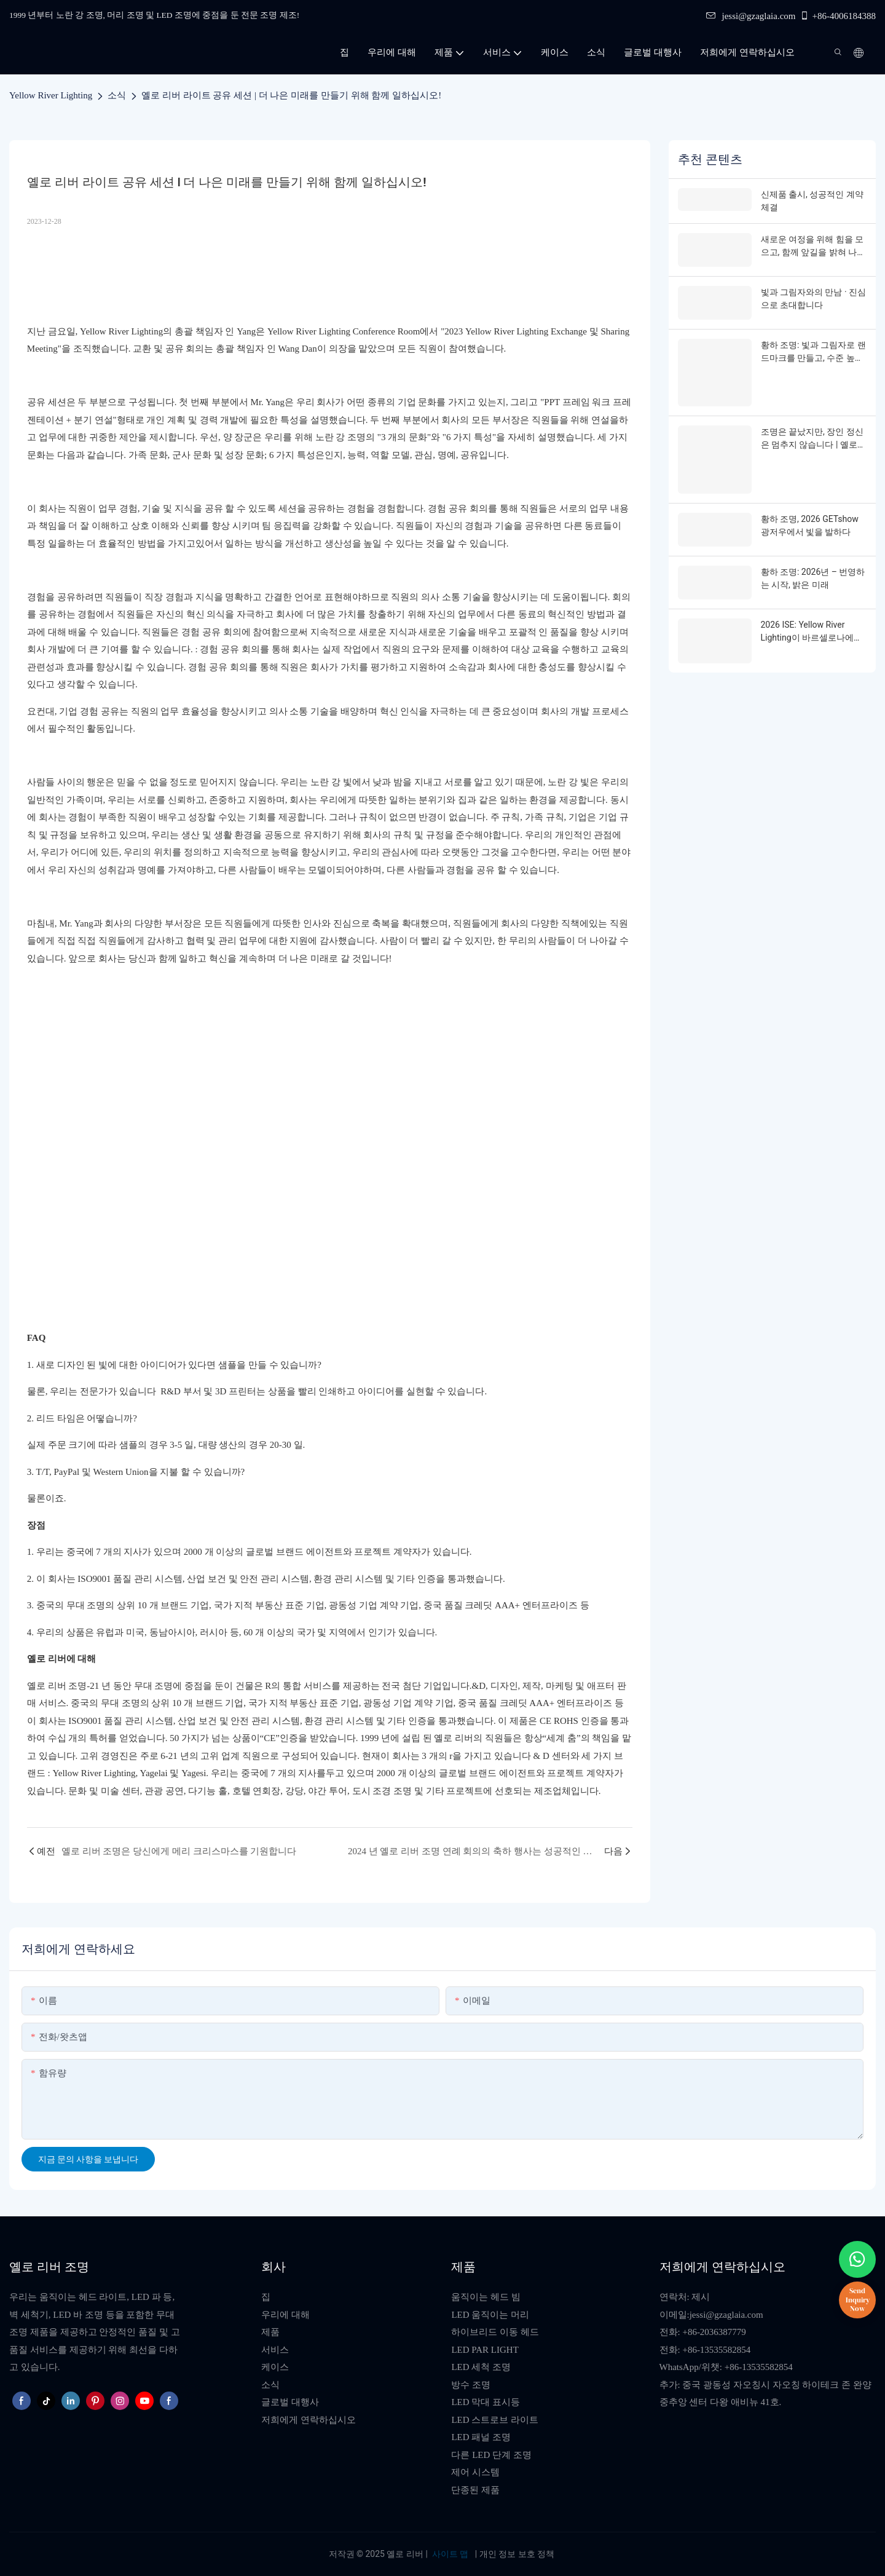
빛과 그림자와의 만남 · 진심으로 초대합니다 (814, 297)
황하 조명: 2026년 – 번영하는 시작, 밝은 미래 (813, 573)
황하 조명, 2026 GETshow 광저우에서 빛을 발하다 (810, 521)
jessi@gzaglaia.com (751, 16)
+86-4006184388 (838, 16)
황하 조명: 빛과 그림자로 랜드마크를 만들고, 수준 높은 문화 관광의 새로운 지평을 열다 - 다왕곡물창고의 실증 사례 (813, 351)
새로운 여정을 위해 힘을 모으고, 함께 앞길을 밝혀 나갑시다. (813, 246)
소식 (117, 95)
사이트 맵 (450, 2554)
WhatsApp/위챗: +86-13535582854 (726, 2367)
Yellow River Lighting (50, 95)
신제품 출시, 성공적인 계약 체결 (812, 200)
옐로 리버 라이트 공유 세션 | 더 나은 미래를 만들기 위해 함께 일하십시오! (291, 95)
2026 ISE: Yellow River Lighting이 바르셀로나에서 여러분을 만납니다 (812, 626)
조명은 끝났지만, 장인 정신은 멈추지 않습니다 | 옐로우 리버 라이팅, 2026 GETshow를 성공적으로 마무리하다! (813, 436)
